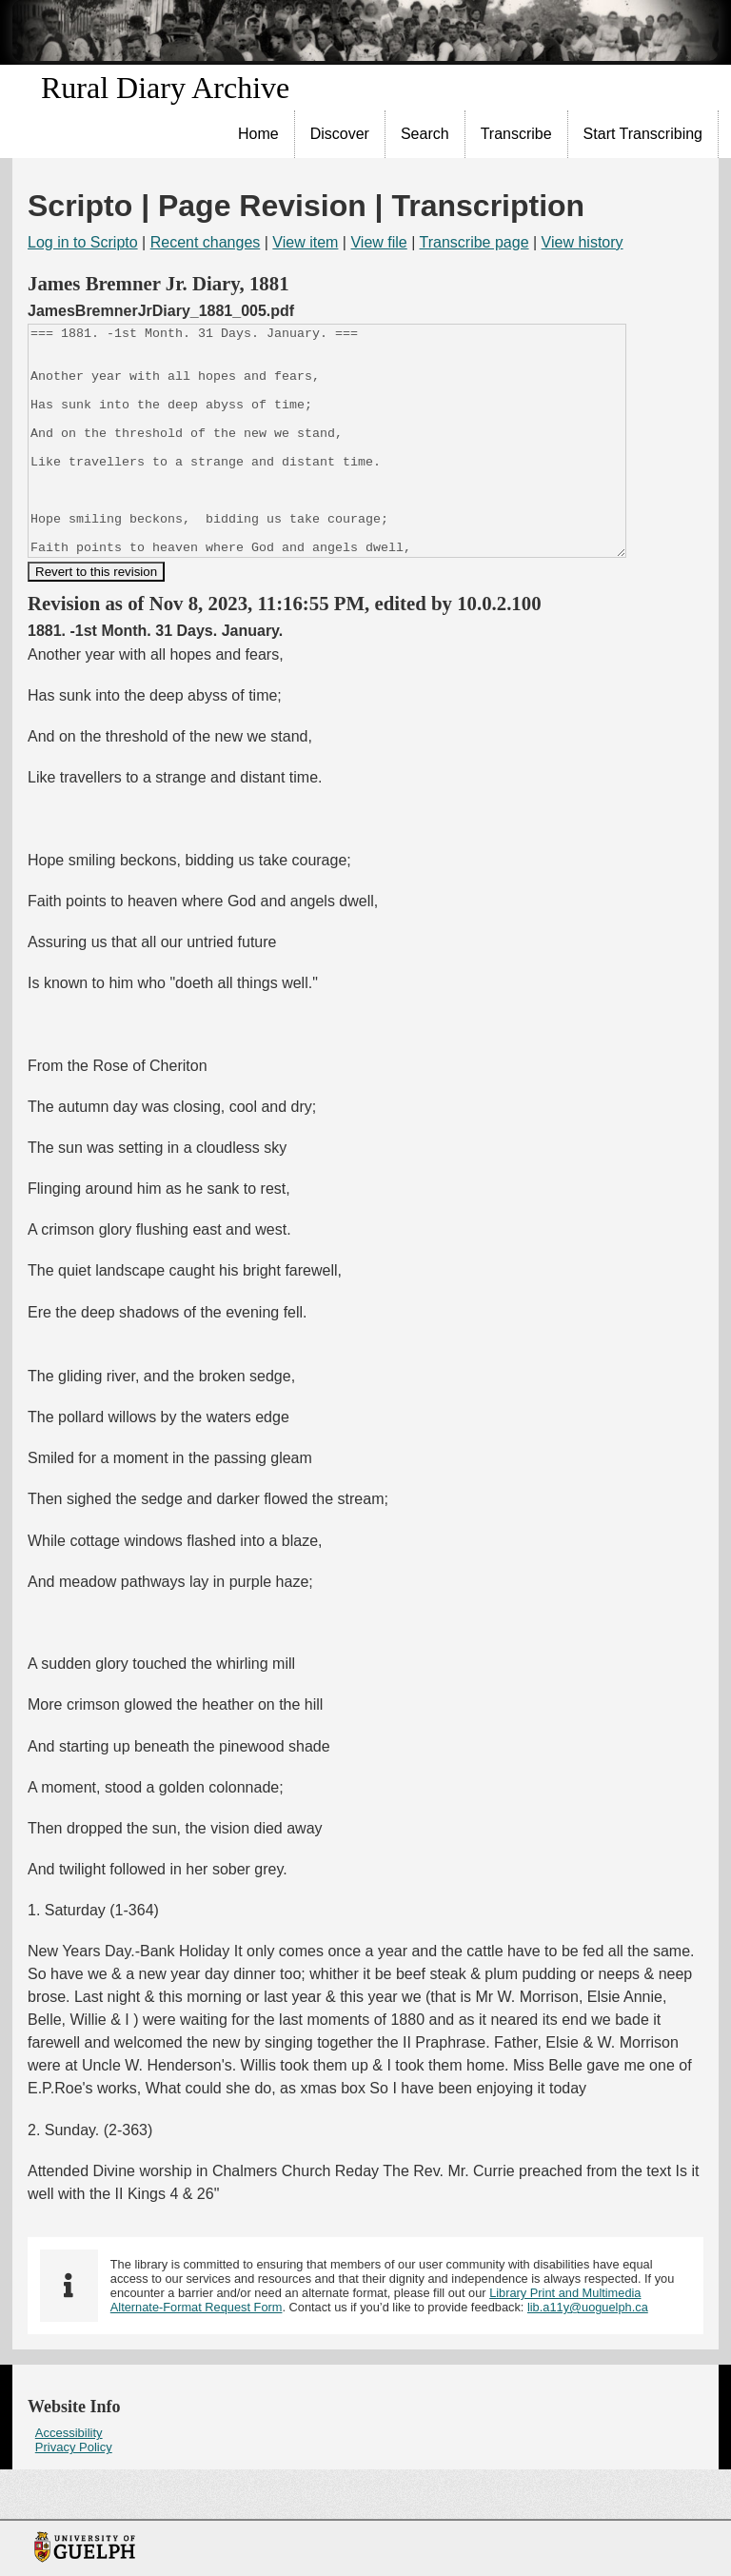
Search (425, 134)
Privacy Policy (73, 2493)
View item (305, 242)
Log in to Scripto (83, 242)
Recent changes (205, 242)
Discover (339, 134)
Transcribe (516, 134)
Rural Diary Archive (165, 87)
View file (378, 242)
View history (582, 242)
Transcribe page (474, 242)
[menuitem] (259, 134)
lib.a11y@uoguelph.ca (587, 2353)
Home (258, 134)
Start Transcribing (642, 134)
